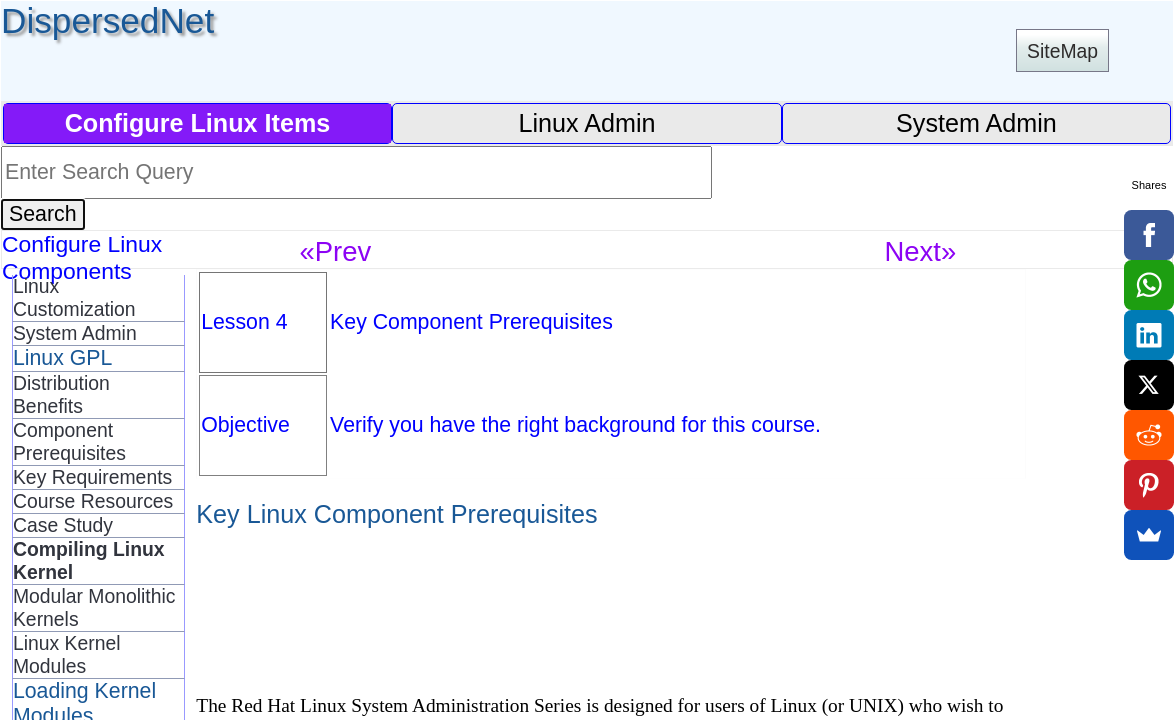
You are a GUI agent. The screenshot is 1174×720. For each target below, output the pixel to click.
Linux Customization (74, 297)
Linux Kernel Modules (67, 654)
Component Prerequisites (69, 441)
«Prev (335, 251)
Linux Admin (586, 123)
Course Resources (93, 501)
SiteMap (1062, 51)
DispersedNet (107, 20)
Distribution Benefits (61, 394)
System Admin (976, 123)
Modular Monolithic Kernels (94, 607)
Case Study (63, 525)
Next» (920, 251)
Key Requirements (92, 477)
